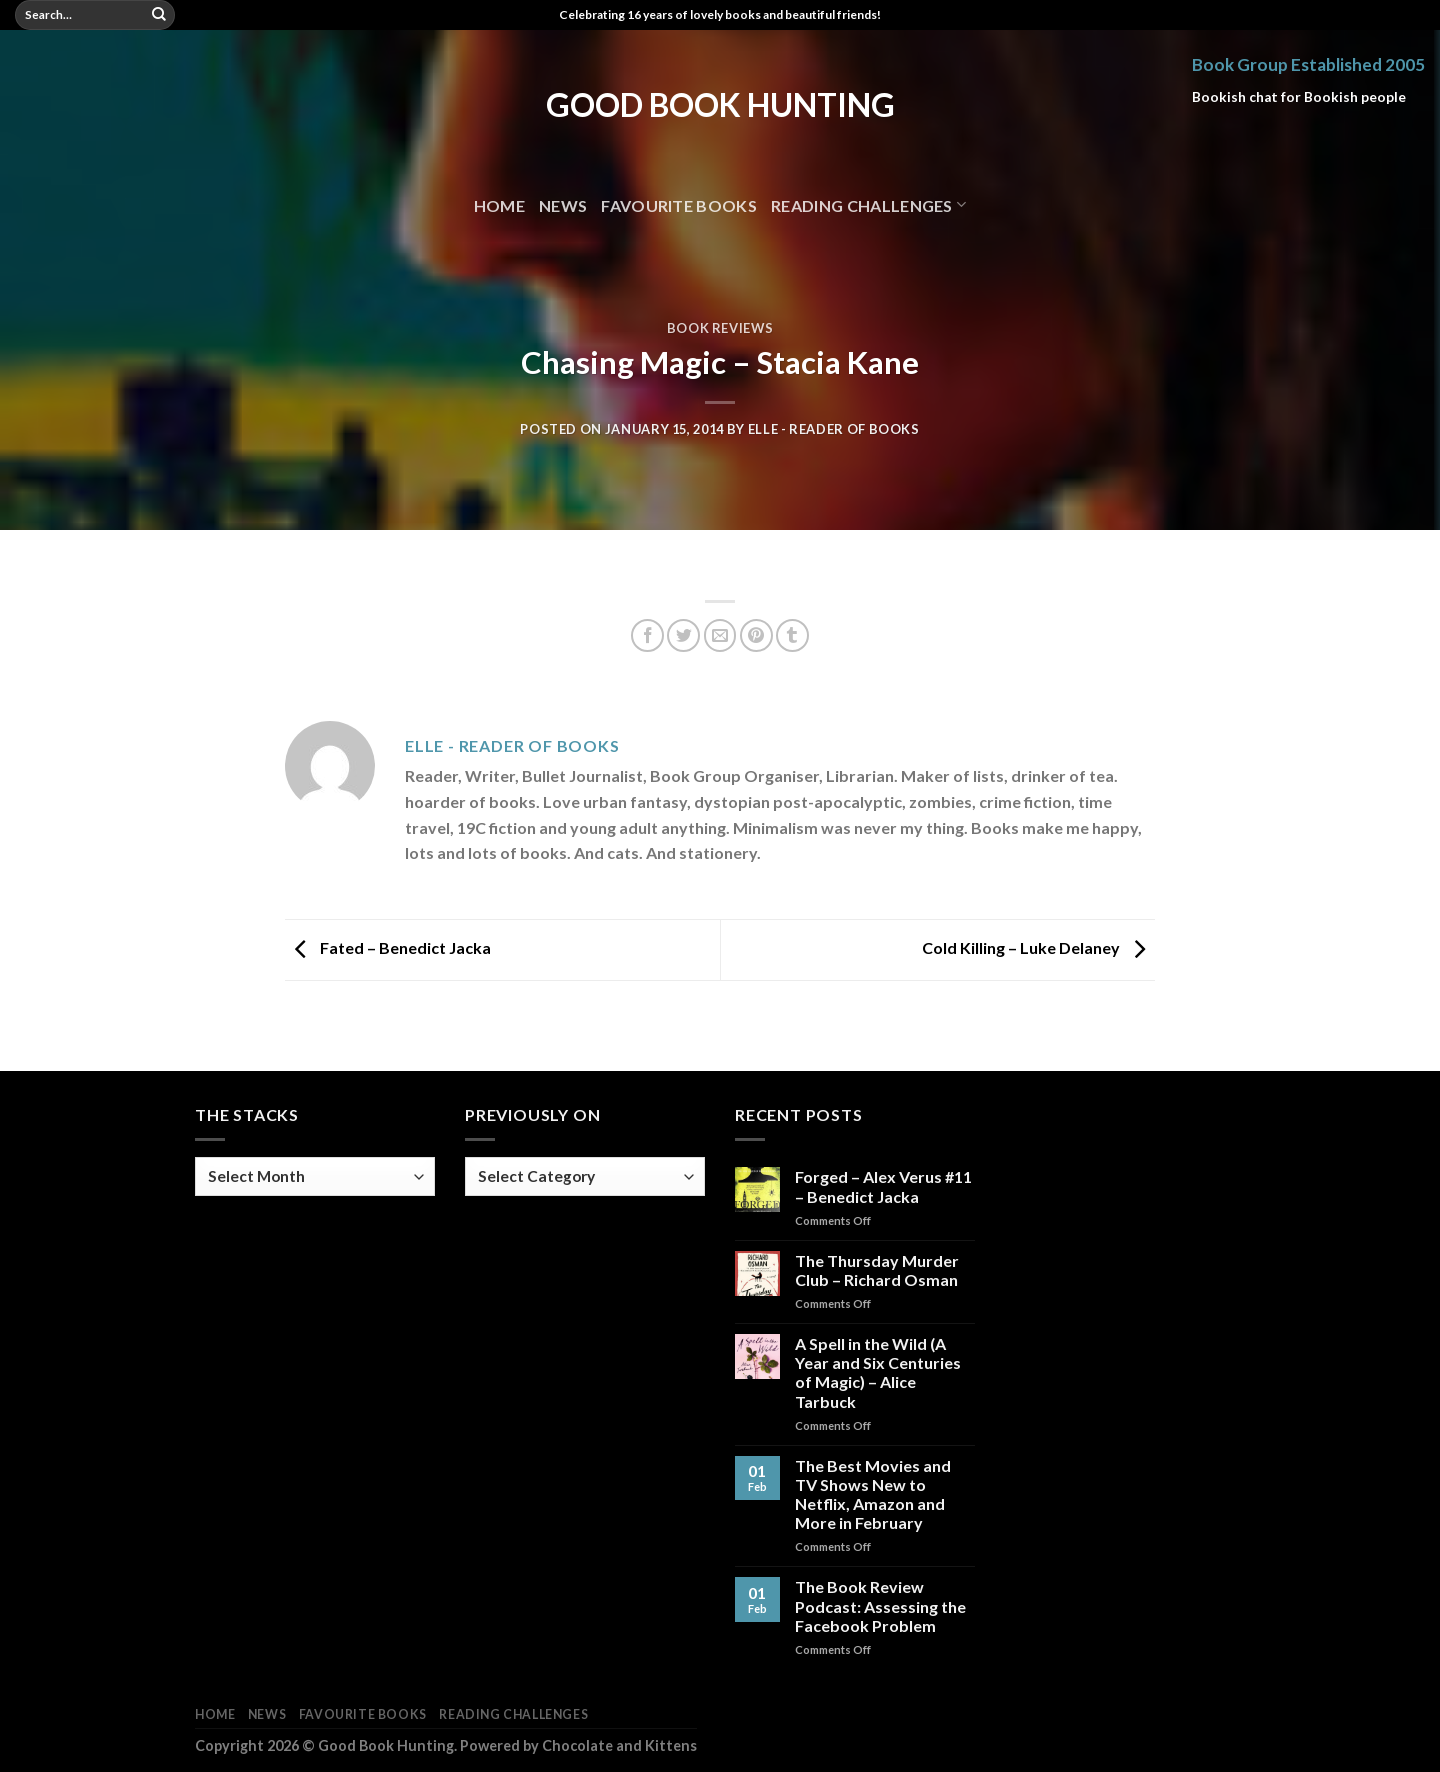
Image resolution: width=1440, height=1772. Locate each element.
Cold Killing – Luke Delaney (1038, 947)
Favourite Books (679, 205)
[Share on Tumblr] (792, 635)
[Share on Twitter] (683, 635)
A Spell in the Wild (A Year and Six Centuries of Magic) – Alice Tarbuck (878, 1372)
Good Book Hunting (720, 105)
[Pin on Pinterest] (756, 635)
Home (499, 205)
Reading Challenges (868, 204)
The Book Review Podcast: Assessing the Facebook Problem (880, 1605)
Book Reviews (720, 328)
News (563, 205)
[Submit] (159, 15)
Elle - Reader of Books (834, 429)
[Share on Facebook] (647, 635)
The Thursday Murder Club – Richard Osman (877, 1270)
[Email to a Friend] (720, 635)
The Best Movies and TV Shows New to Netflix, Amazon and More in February (873, 1494)
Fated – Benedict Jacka (388, 947)
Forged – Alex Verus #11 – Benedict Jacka (883, 1186)
